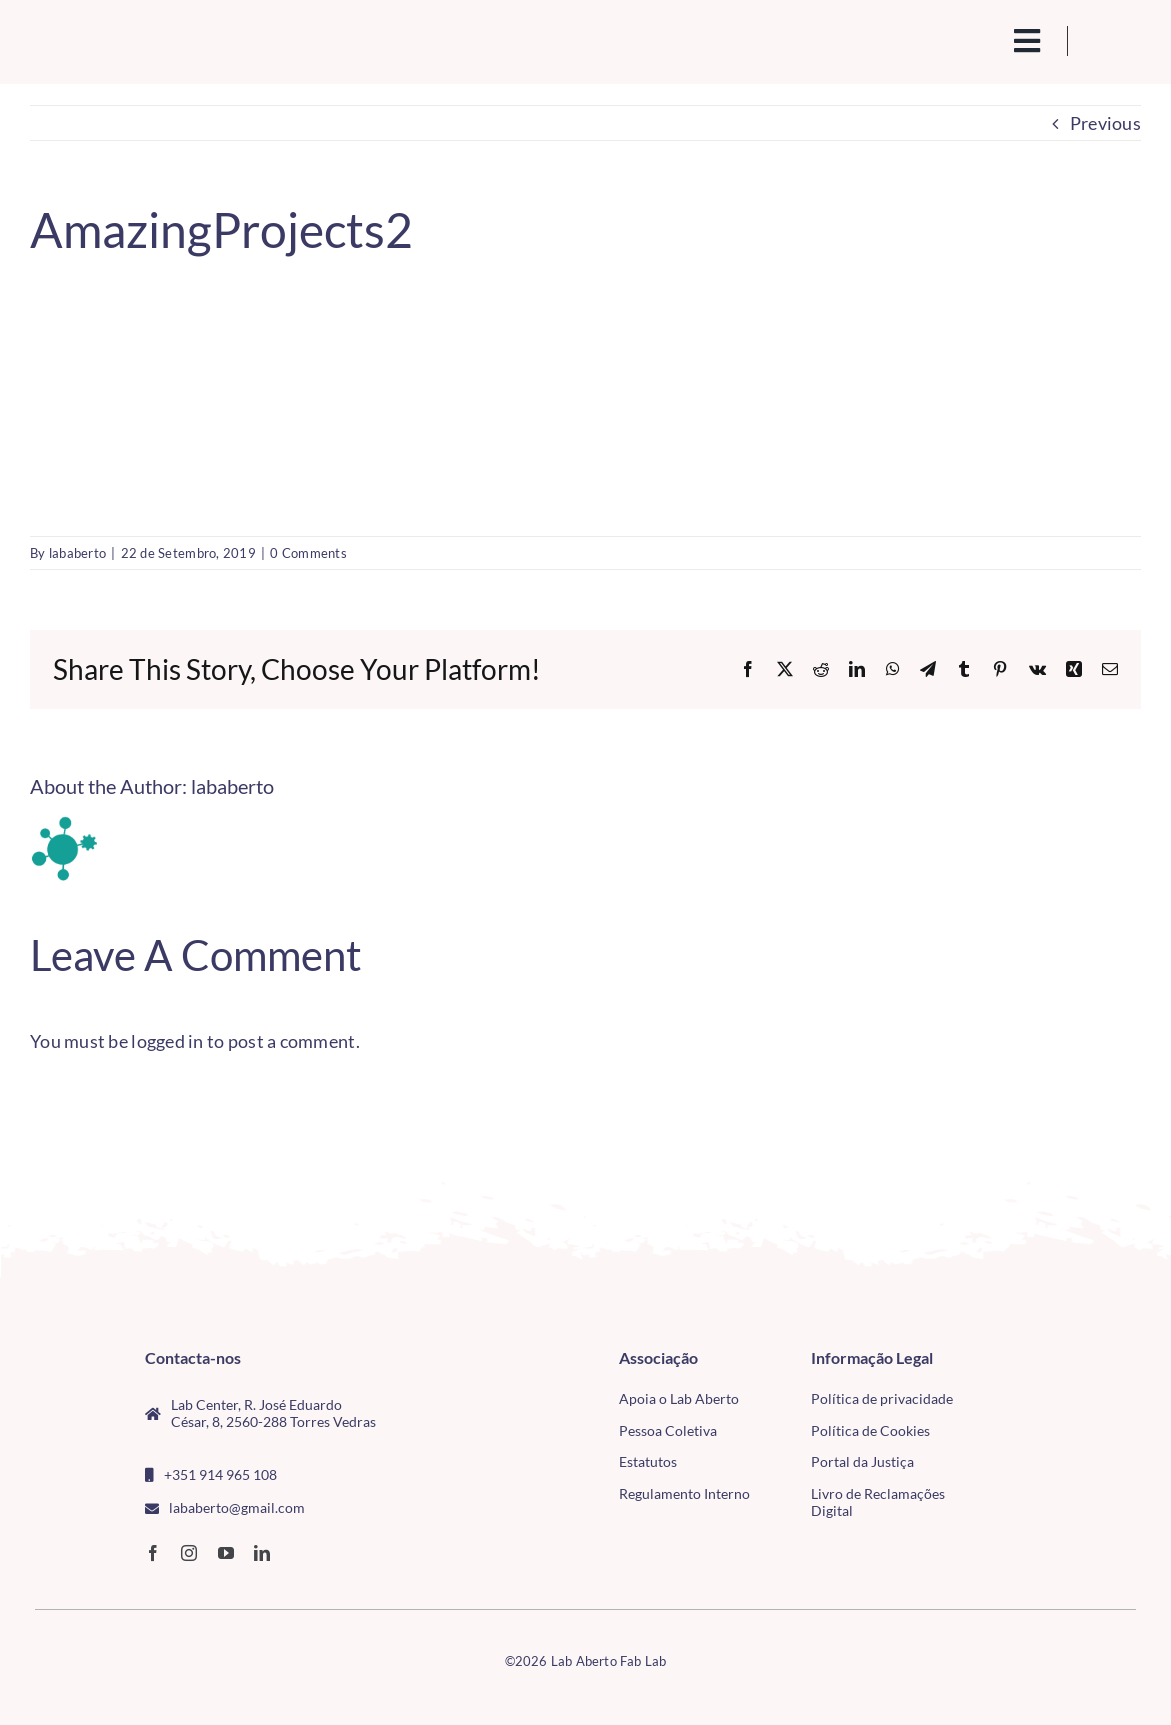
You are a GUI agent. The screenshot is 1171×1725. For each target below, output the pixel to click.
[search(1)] (963, 39)
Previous (1105, 123)
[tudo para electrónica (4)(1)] (1050, 1403)
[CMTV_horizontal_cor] (1050, 1358)
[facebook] (153, 1553)
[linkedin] (262, 1553)
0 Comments (308, 553)
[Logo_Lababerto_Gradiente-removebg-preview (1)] (150, 36)
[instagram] (189, 1553)
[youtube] (226, 1553)
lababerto (77, 553)
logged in (167, 1041)
